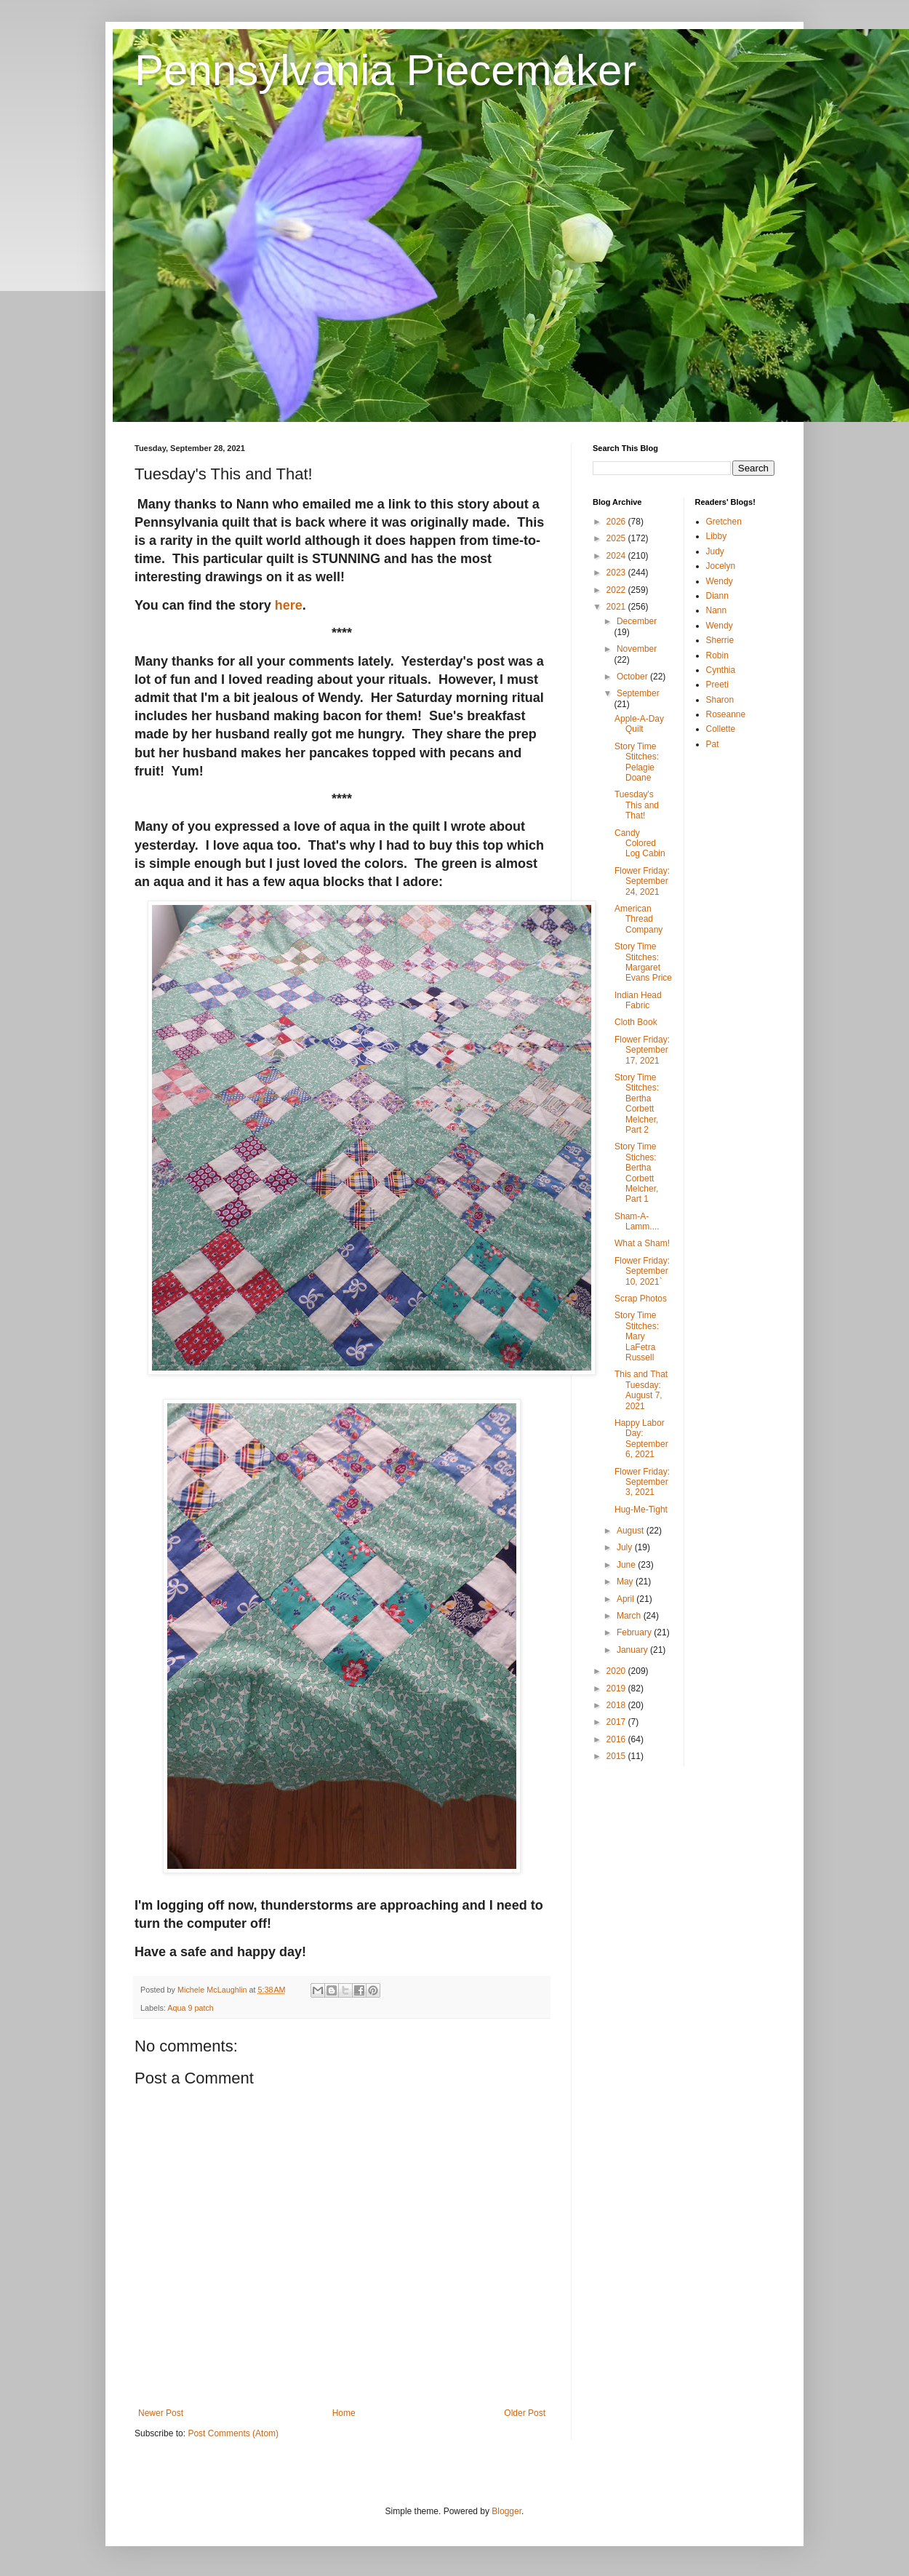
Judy (715, 551)
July (626, 1547)
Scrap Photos (640, 1298)
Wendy (719, 581)
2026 (617, 522)
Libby (716, 536)
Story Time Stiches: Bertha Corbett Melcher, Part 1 (636, 1172)
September (638, 693)
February (635, 1632)
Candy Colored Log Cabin (639, 843)
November (637, 649)
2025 (617, 538)
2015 (617, 1756)
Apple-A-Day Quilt (639, 724)
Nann (716, 610)
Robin (717, 655)
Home (344, 2413)
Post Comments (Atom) (233, 2433)
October (633, 676)
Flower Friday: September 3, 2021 (642, 1482)
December (637, 621)
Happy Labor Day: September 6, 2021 (641, 1438)
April (626, 1599)
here (289, 605)
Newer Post (160, 2413)
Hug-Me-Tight (641, 1509)
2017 (617, 1722)
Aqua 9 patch (190, 2007)
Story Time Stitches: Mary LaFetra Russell (636, 1336)
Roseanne (726, 714)
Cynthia (721, 670)
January (633, 1650)
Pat (712, 744)
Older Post (524, 2413)
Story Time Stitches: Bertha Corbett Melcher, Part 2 (636, 1103)
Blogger (506, 2511)
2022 (617, 590)
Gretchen (724, 522)
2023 (617, 572)
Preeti (717, 684)
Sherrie (720, 640)
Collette (721, 729)
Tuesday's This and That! (636, 805)
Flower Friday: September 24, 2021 (642, 881)
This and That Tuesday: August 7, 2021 (641, 1390)
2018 (617, 1705)
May (626, 1581)
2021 (617, 607)
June (627, 1565)
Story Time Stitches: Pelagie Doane (636, 762)
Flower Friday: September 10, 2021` (642, 1271)
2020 (617, 1671)
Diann (717, 596)
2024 (617, 556)
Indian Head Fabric (638, 1000)
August (631, 1531)
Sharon (720, 700)
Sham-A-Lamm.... (637, 1221)
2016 (617, 1739)
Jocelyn (721, 566)
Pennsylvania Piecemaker (385, 70)
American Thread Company (638, 919)
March (630, 1616)
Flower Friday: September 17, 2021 (642, 1050)
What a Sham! (642, 1243)
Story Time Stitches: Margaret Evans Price (643, 962)
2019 (617, 1688)
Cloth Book (635, 1022)
